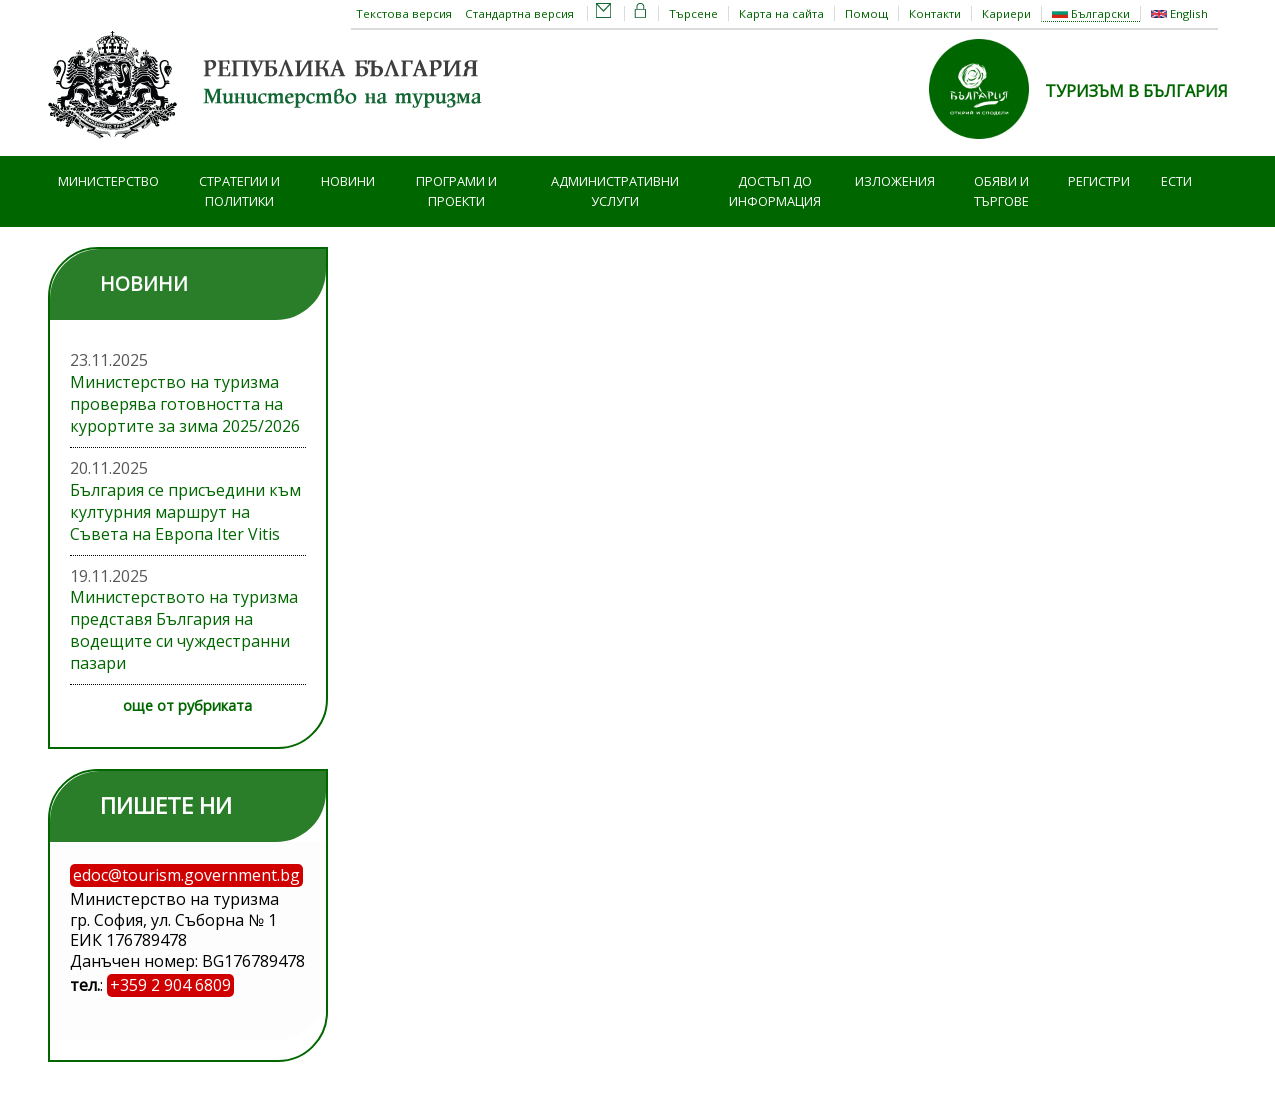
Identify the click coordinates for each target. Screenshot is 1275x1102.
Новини (348, 181)
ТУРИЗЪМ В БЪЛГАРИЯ (1136, 91)
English (1179, 13)
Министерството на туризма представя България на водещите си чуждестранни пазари (184, 630)
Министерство (108, 181)
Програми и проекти (456, 191)
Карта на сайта (781, 13)
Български (1091, 13)
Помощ (866, 13)
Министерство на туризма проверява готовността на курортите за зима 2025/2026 (185, 404)
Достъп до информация (775, 191)
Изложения (895, 181)
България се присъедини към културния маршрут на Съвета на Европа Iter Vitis (185, 512)
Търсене (693, 13)
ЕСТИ (1176, 181)
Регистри (1099, 181)
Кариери (1006, 13)
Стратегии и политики (239, 191)
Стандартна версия (519, 13)
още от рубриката (187, 705)
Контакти (935, 13)
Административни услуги (615, 191)
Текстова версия (404, 13)
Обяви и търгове (1001, 191)
